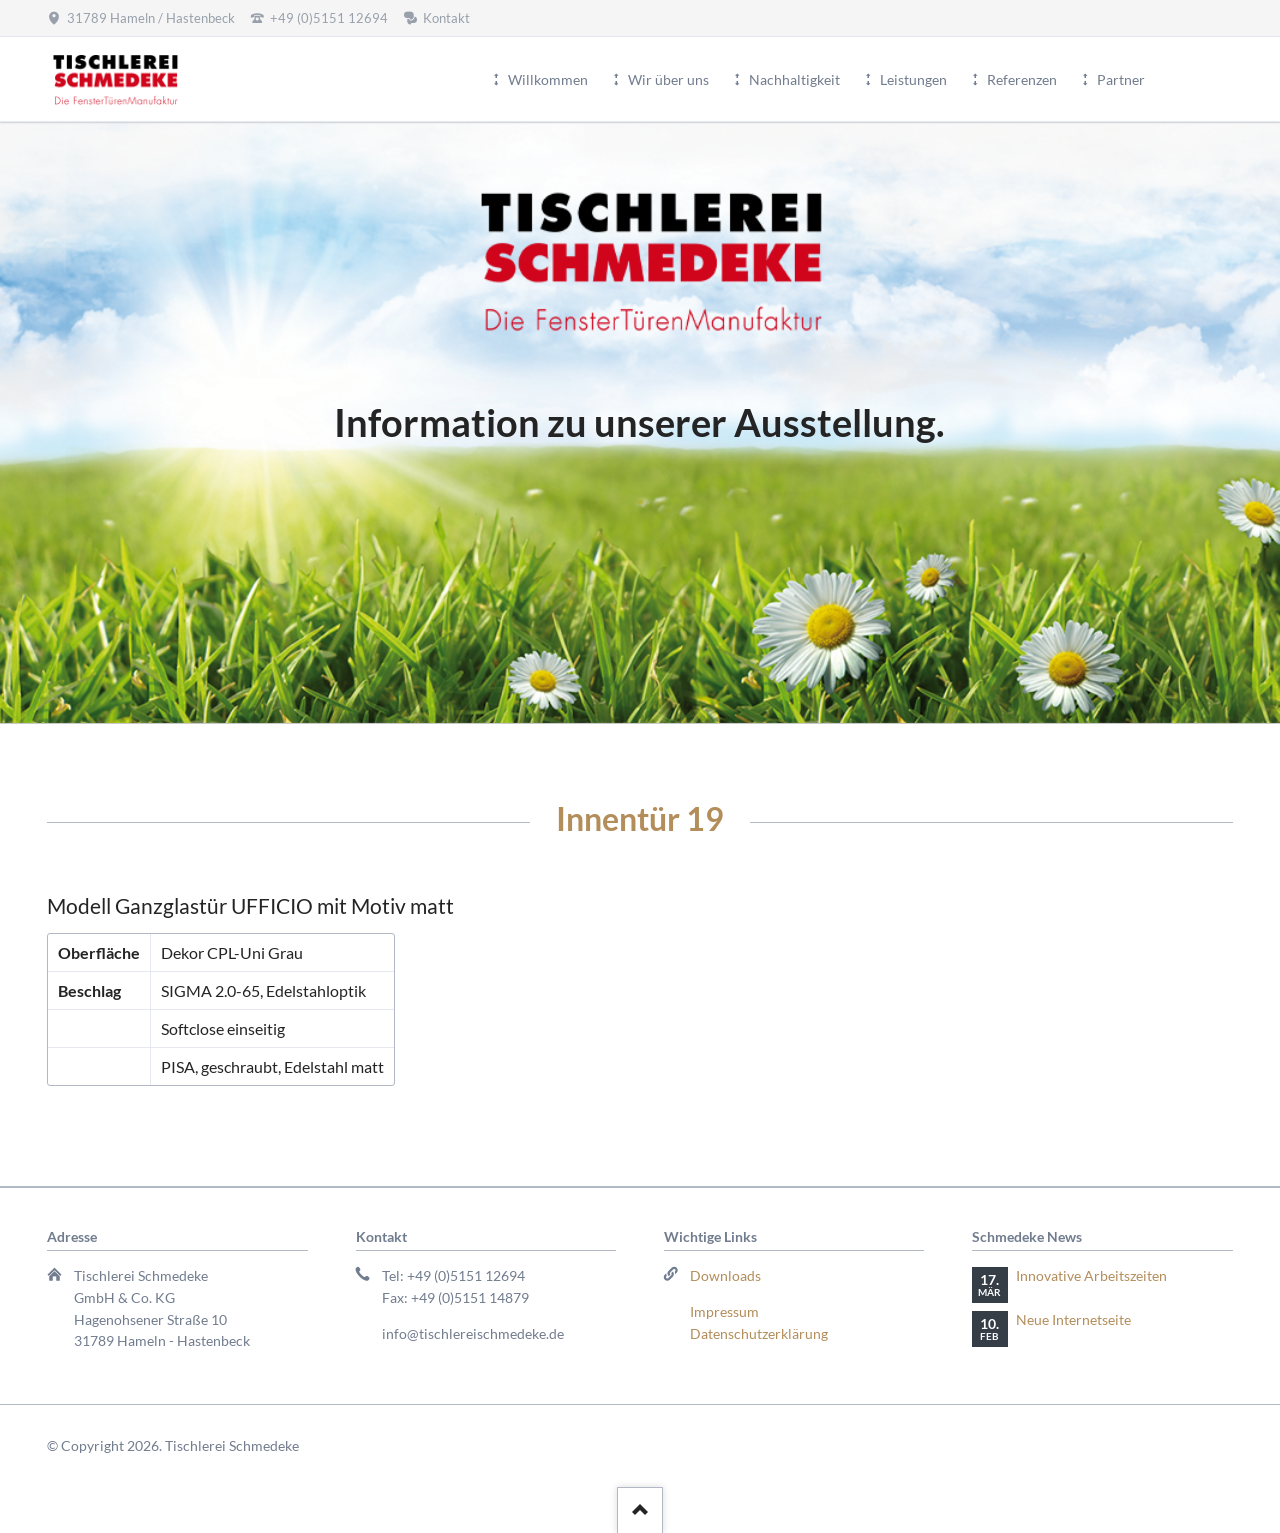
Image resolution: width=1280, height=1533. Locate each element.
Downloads (725, 1275)
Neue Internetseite (1073, 1319)
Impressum (724, 1311)
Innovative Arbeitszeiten (1091, 1275)
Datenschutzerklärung (759, 1333)
